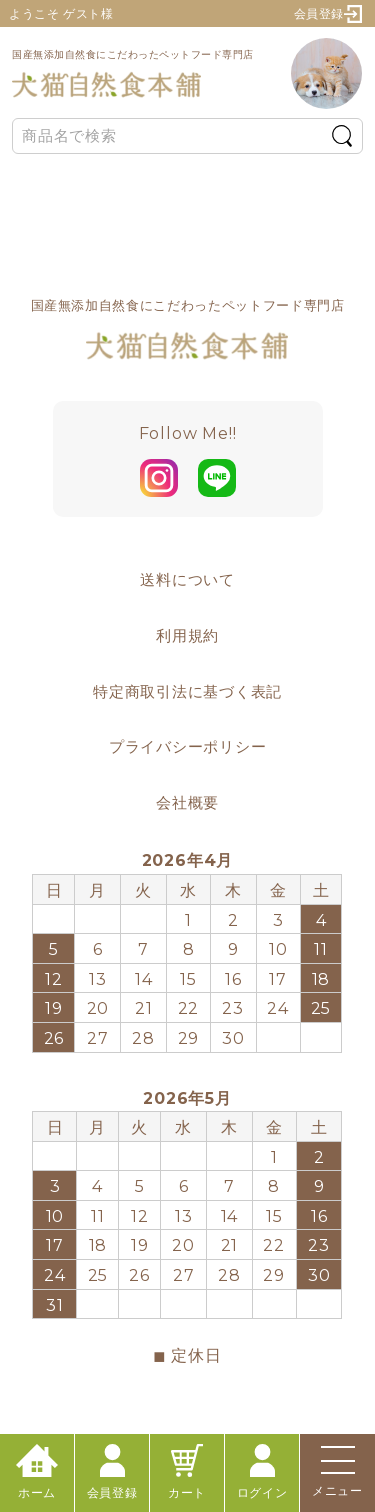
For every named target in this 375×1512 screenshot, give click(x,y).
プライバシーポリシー (188, 746)
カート (187, 1472)
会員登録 (328, 14)
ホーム (37, 1472)
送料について (187, 579)
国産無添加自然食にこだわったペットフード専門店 (133, 73)
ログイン (262, 1471)
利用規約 (187, 635)
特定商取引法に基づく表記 (187, 691)
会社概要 (187, 802)
